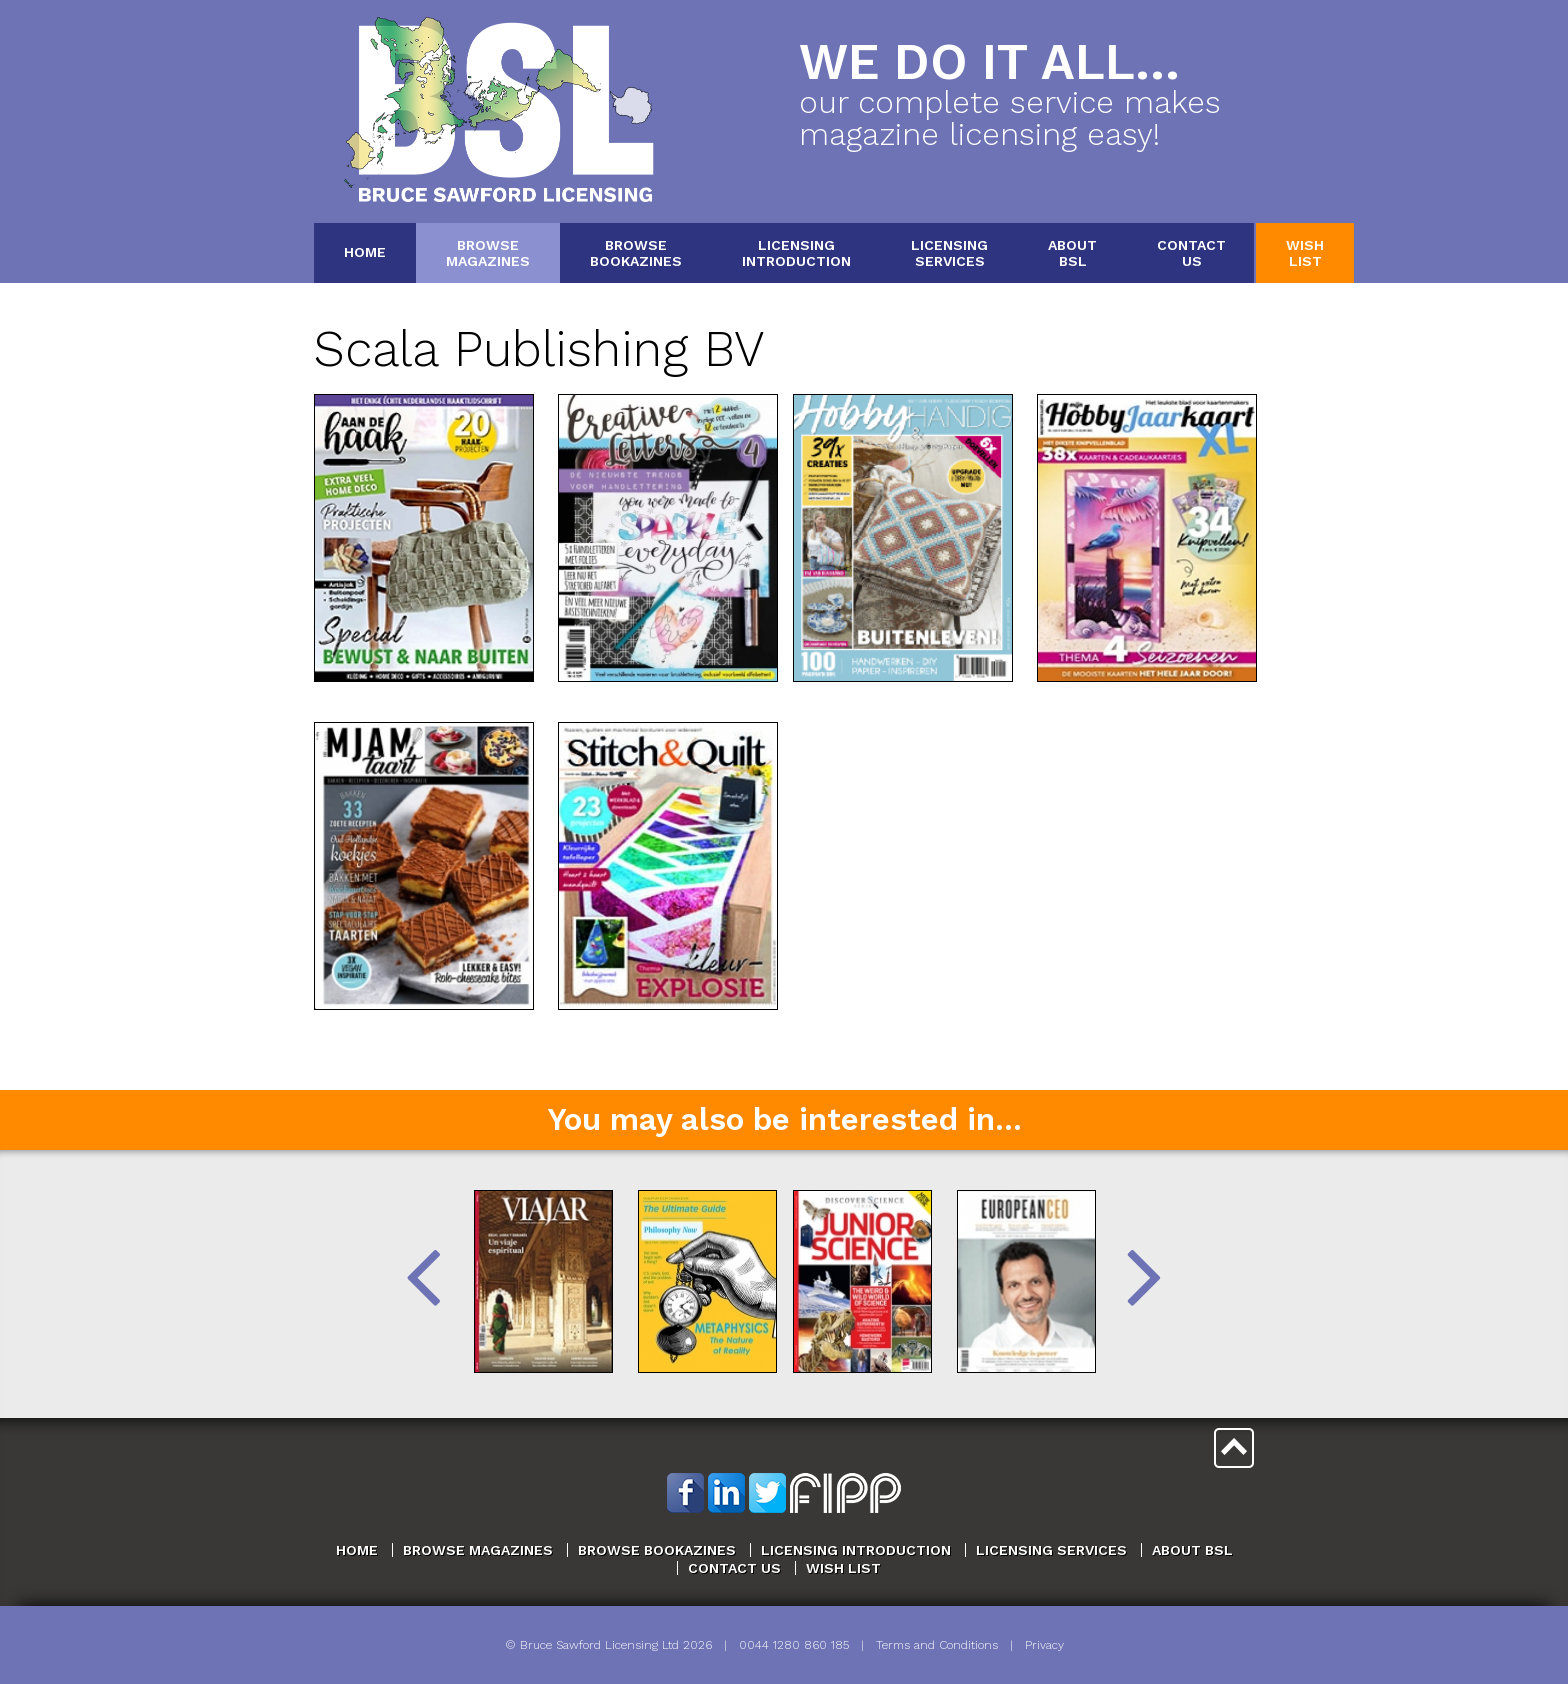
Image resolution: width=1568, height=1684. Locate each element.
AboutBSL (1072, 252)
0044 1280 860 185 (794, 1645)
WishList (1305, 252)
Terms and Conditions (937, 1645)
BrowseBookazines (636, 252)
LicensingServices (949, 252)
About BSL (1192, 1550)
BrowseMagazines (488, 252)
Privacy (1044, 1645)
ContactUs (1191, 252)
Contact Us (734, 1568)
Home (365, 252)
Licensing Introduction (856, 1550)
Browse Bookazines (657, 1550)
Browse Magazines (478, 1550)
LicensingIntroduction (796, 252)
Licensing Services (1051, 1550)
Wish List (843, 1568)
